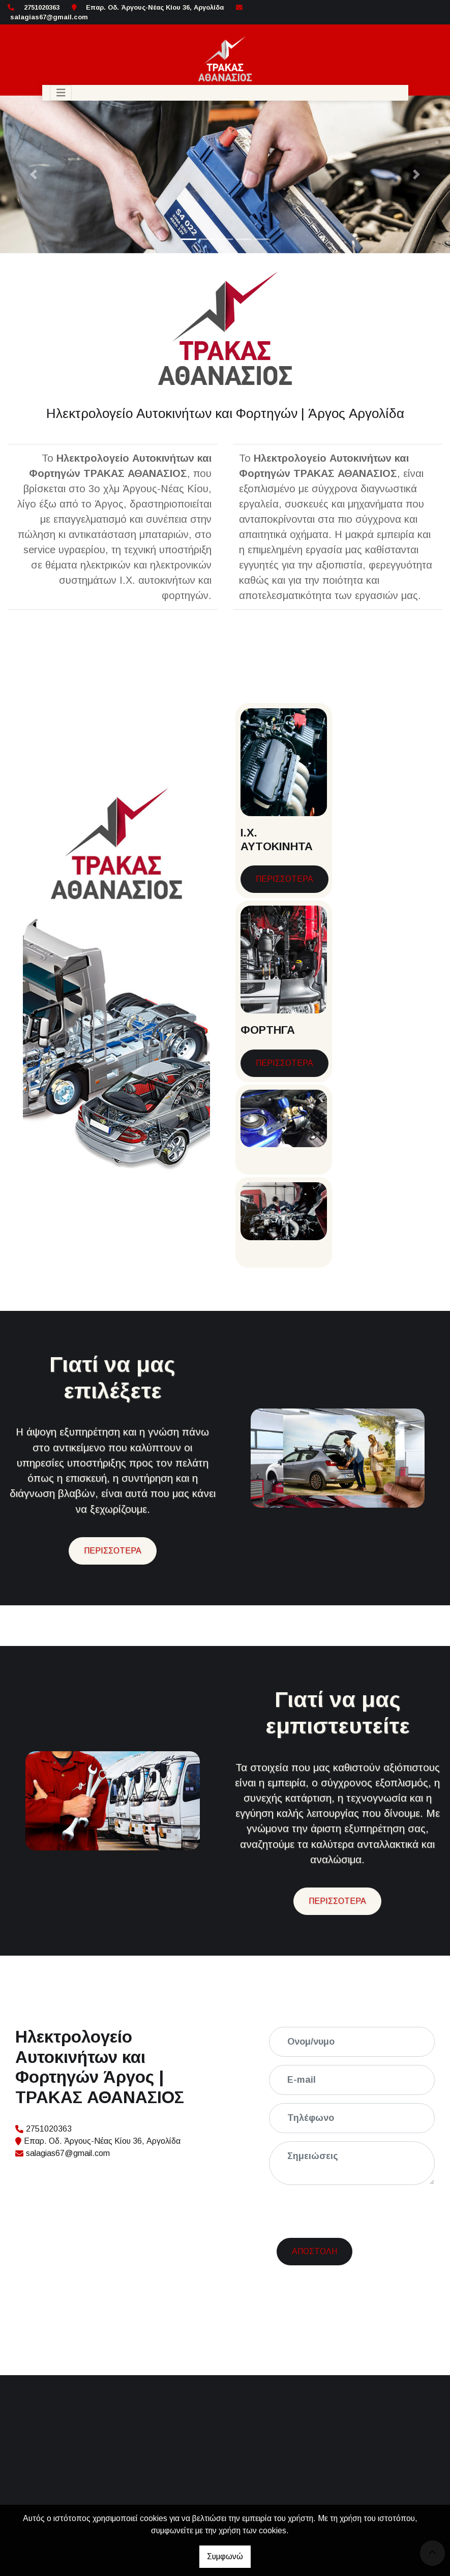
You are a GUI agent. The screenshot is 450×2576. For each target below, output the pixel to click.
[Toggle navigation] (61, 93)
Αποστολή (314, 2211)
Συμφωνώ (225, 2556)
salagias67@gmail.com (49, 17)
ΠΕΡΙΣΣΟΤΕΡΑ (284, 879)
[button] (34, 174)
